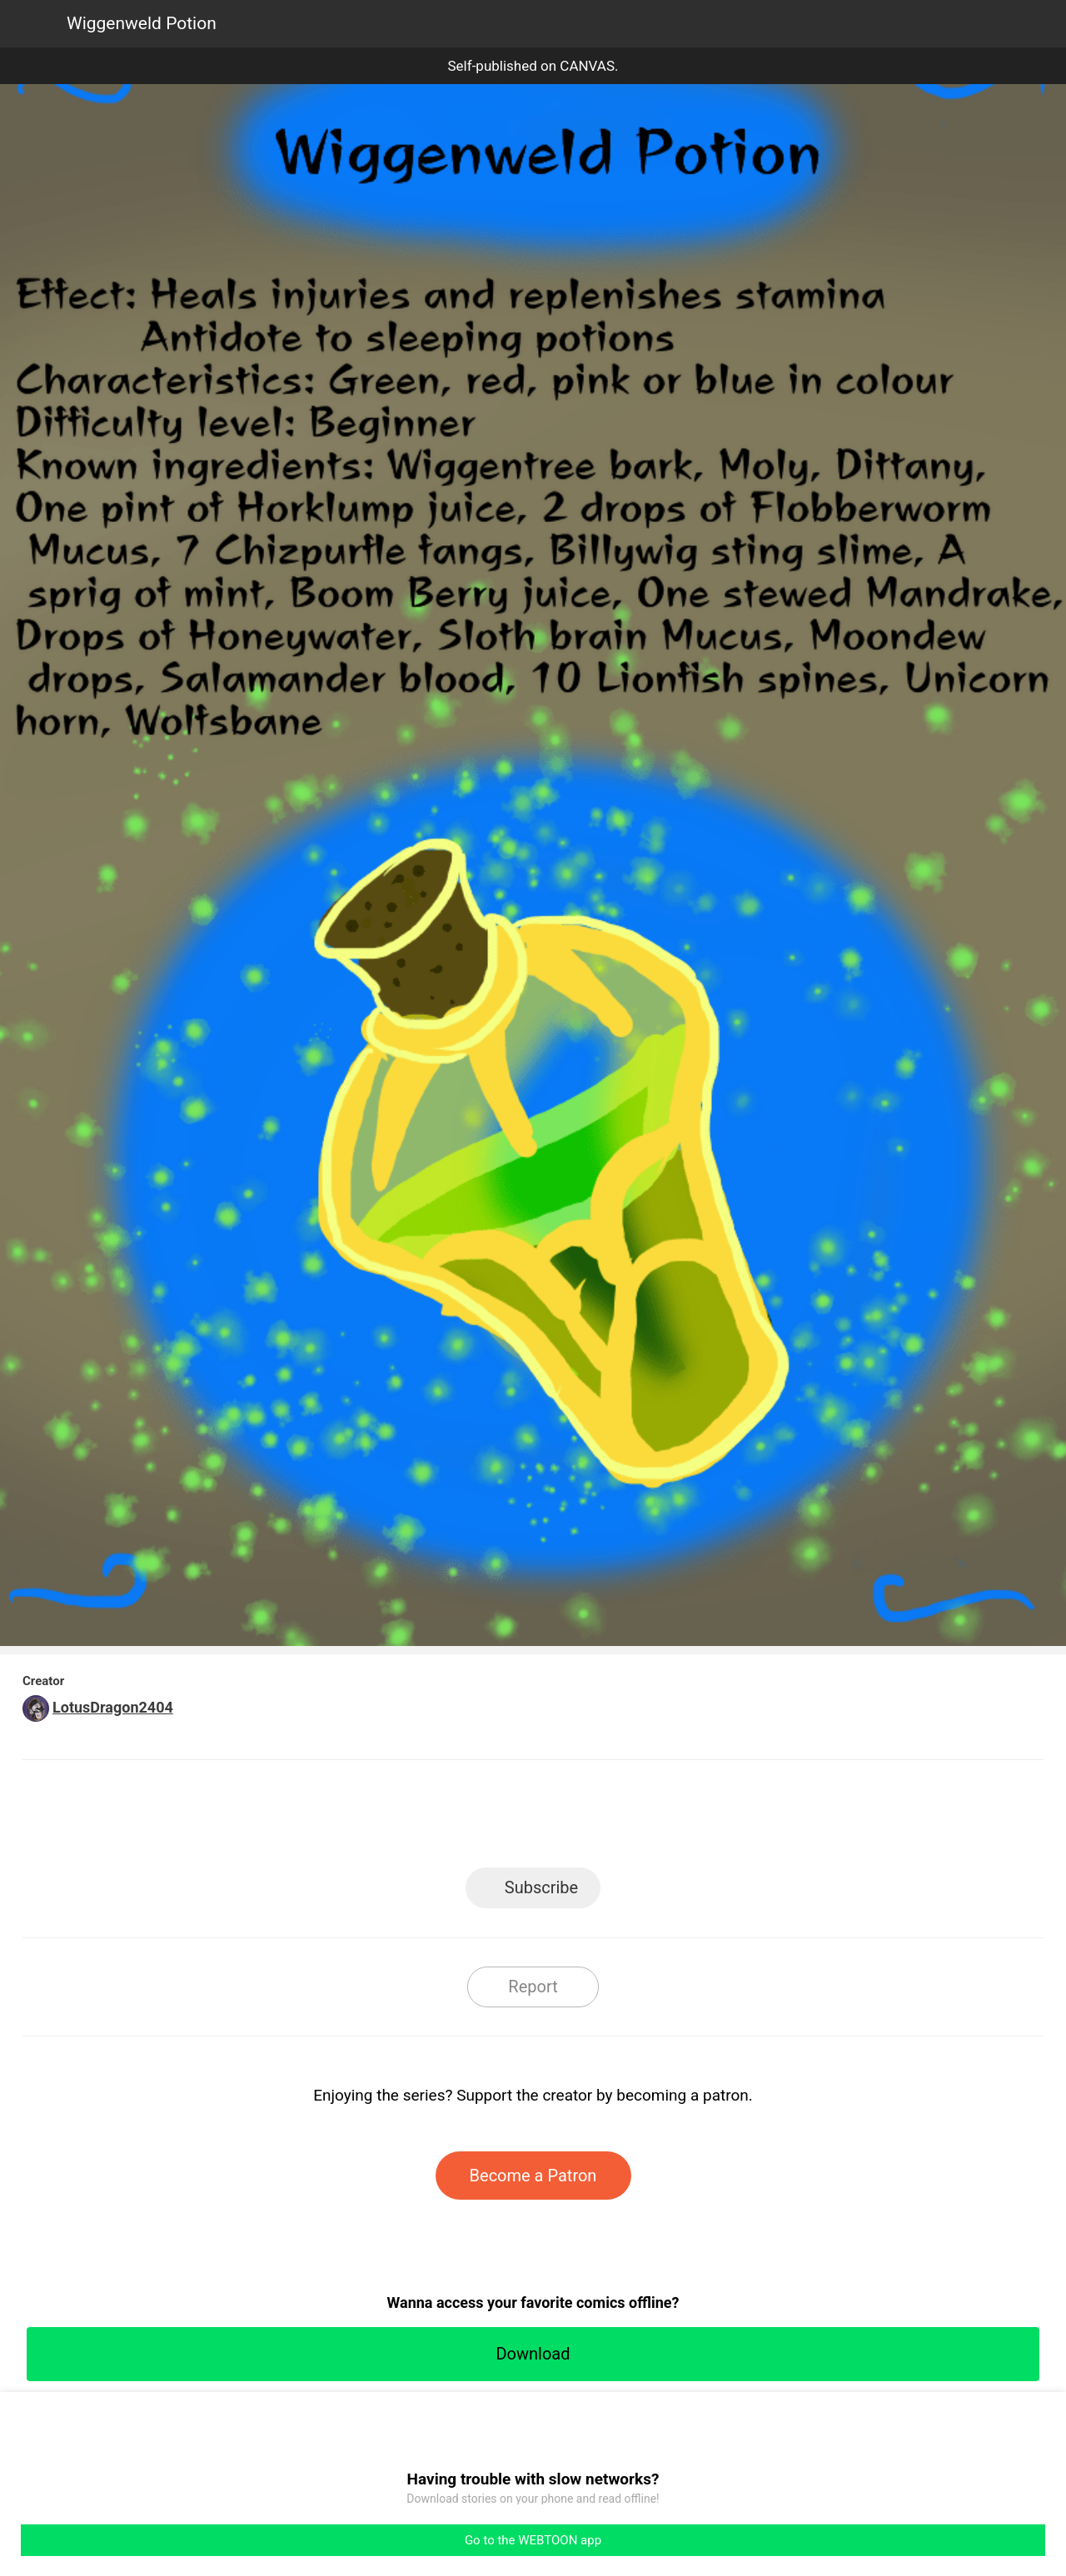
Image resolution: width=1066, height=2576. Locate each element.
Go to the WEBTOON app (533, 2540)
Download (533, 2354)
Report (532, 1987)
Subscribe (541, 1887)
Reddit (683, 1818)
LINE (383, 1818)
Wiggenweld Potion (142, 23)
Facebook (458, 1818)
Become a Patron (533, 2176)
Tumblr (608, 1818)
